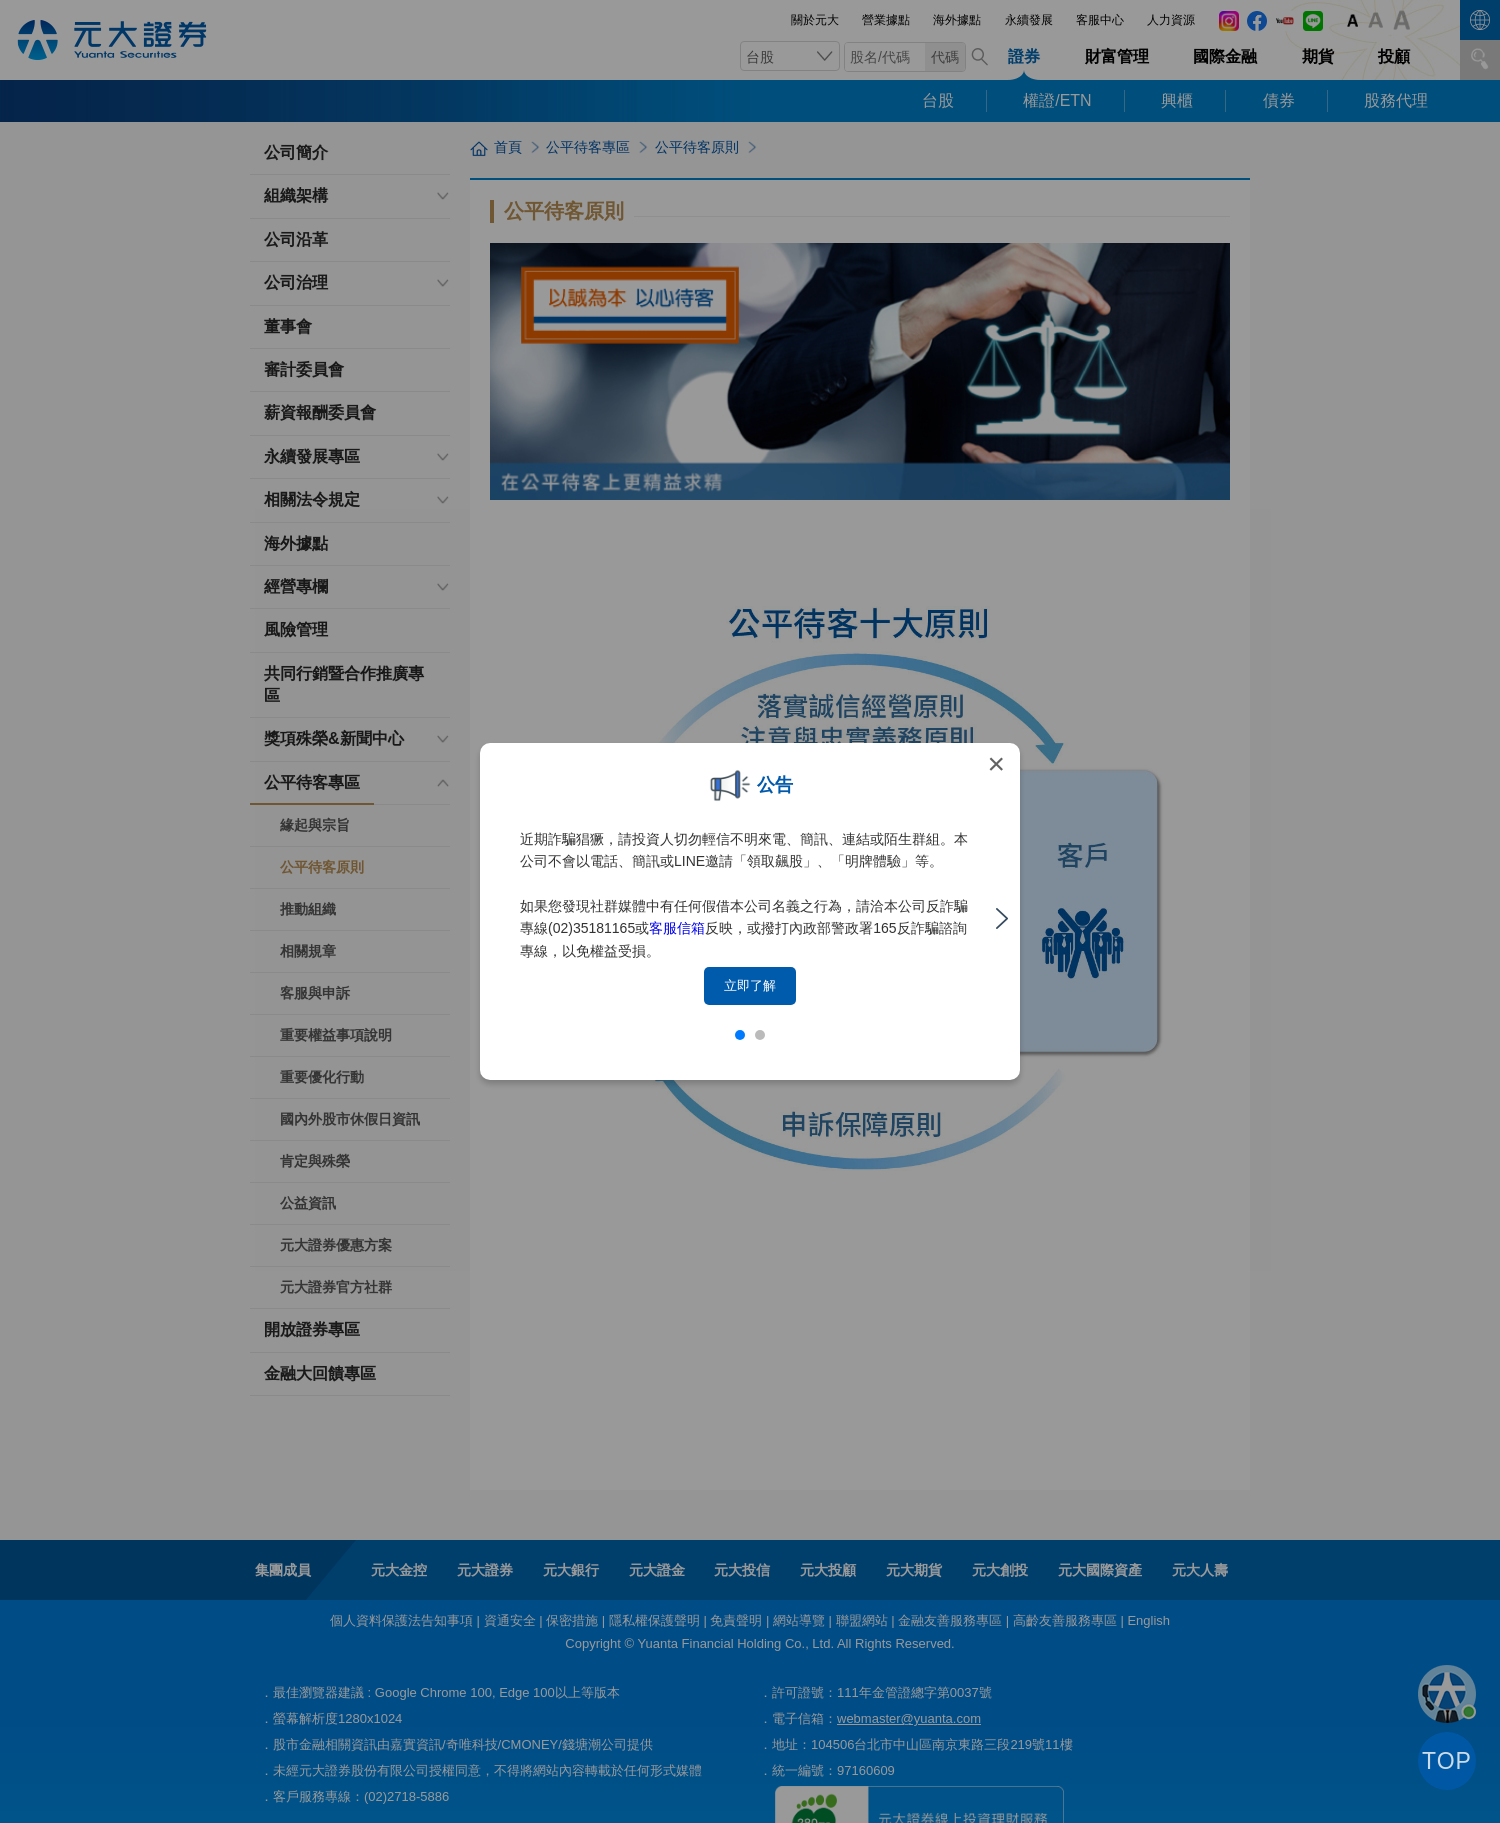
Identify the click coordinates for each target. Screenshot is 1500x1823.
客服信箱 (677, 928)
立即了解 (750, 985)
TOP (1447, 1761)
